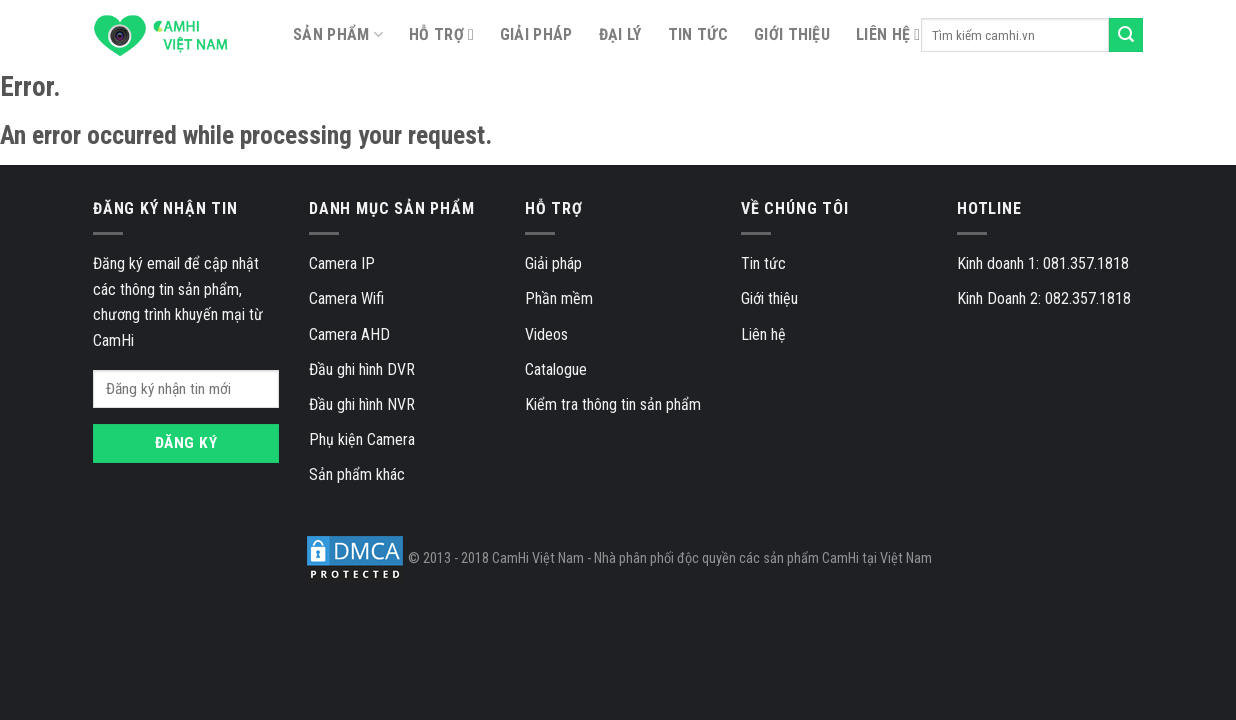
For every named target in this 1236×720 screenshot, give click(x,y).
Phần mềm (559, 298)
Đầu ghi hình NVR (362, 404)
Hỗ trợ (436, 34)
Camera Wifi (346, 298)
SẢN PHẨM (338, 35)
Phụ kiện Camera (362, 439)
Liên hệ (883, 34)
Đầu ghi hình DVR (362, 369)
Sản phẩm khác (357, 474)
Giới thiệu (792, 34)
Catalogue (556, 369)
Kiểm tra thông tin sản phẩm (613, 404)
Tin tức (698, 34)
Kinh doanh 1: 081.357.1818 (1043, 263)
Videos (546, 334)
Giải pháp (536, 34)
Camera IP (342, 263)
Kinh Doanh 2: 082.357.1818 (1044, 298)
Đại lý (620, 34)
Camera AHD (349, 334)
